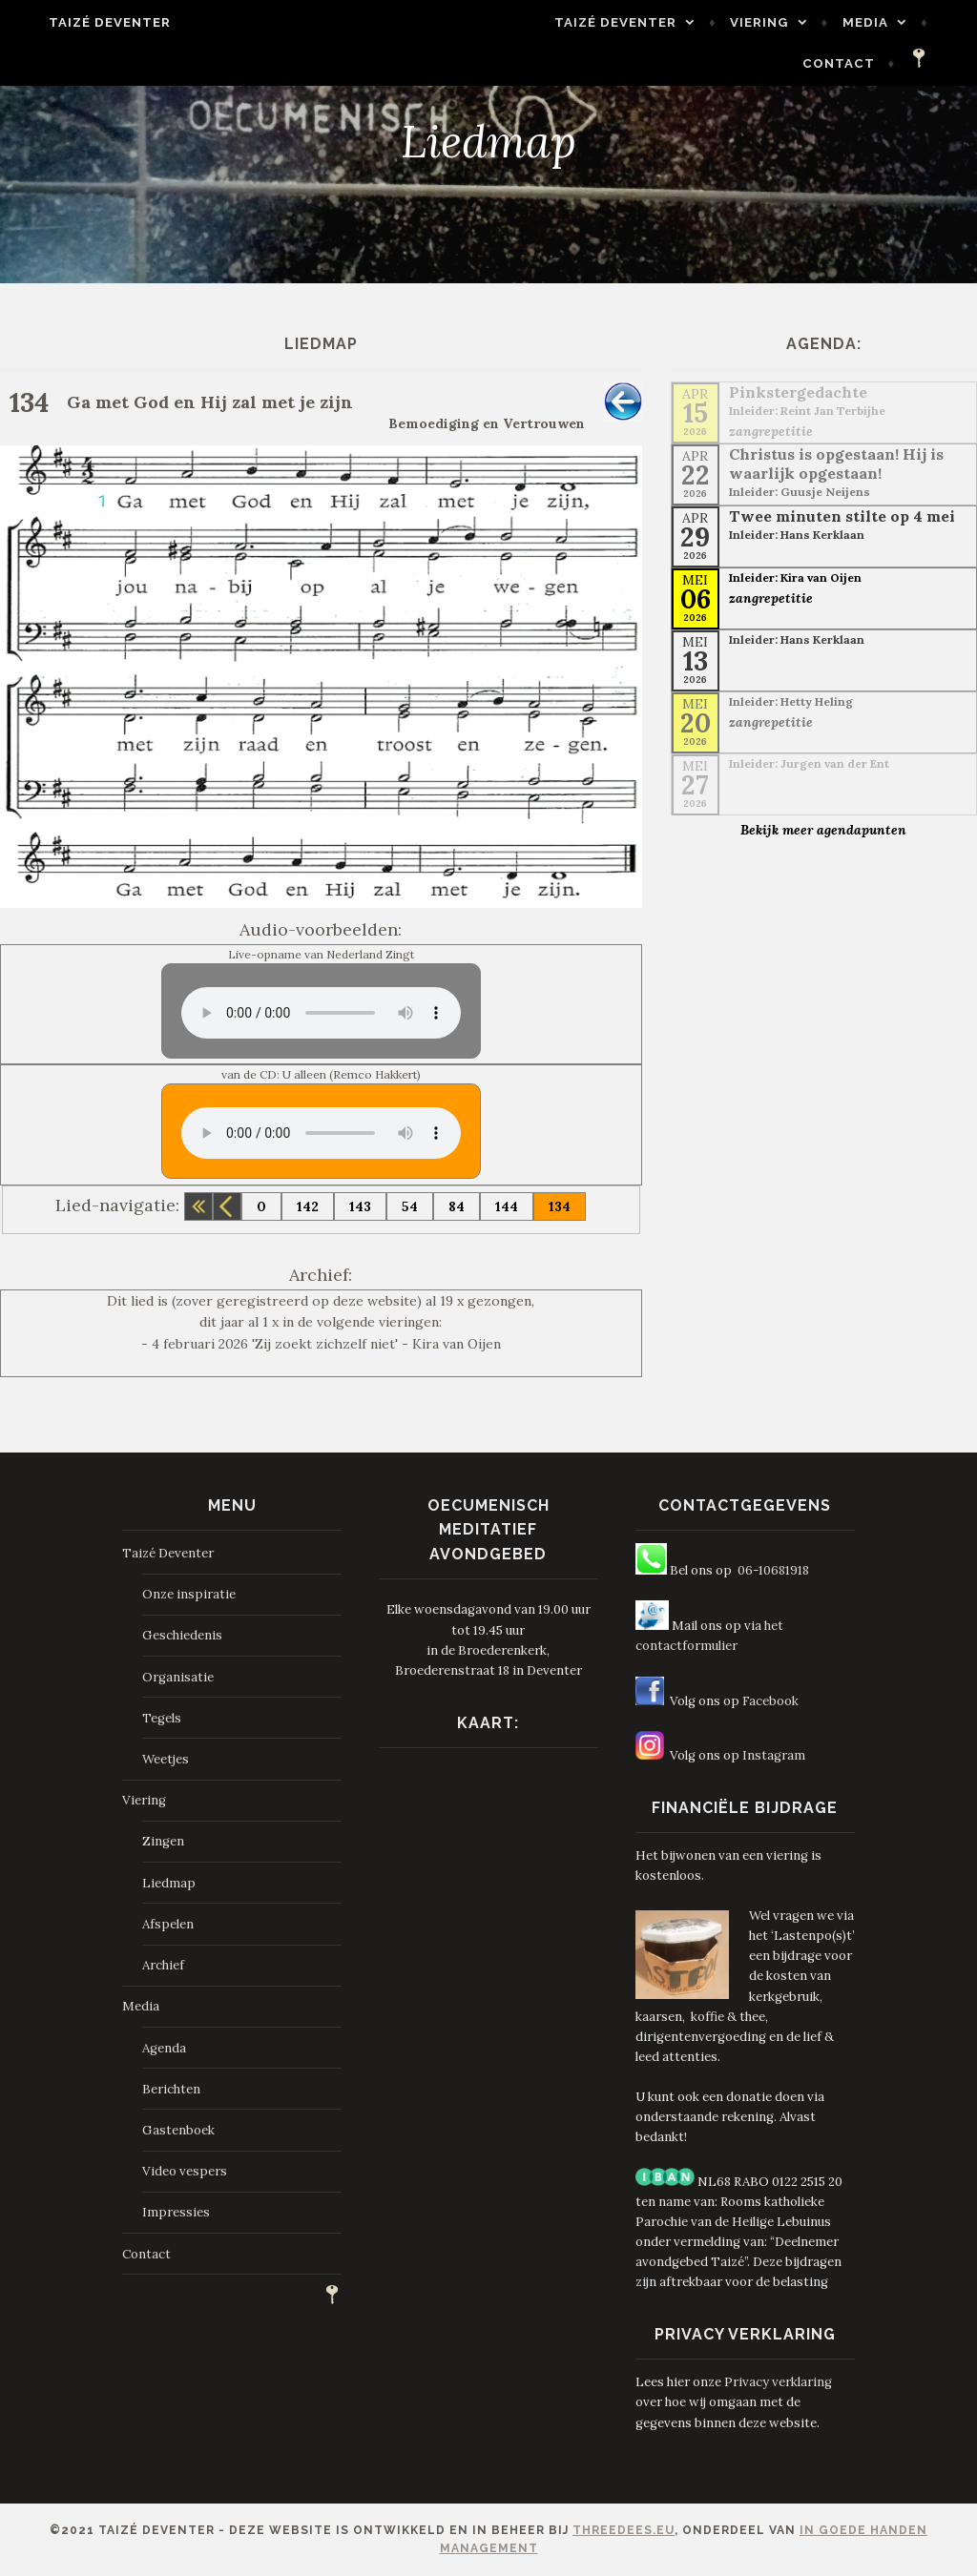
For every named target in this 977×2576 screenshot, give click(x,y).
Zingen (163, 1841)
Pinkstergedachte (798, 392)
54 (410, 1206)
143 (360, 1206)
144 (506, 1206)
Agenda (164, 2048)
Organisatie (178, 1677)
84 (456, 1206)
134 (560, 1206)
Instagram (773, 1755)
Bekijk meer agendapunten (823, 829)
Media (889, 22)
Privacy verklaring (778, 2382)
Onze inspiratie (189, 1594)
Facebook (770, 1701)
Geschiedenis (182, 1635)
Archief (163, 1965)
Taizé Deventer (86, 22)
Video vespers (184, 2171)
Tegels (161, 1718)
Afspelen (168, 1924)
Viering (784, 22)
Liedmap (169, 1883)
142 (308, 1206)
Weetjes (165, 1759)
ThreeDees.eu (623, 2530)
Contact (863, 63)
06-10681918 (773, 1570)
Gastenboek (178, 2130)
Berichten (171, 2089)
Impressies (176, 2212)
